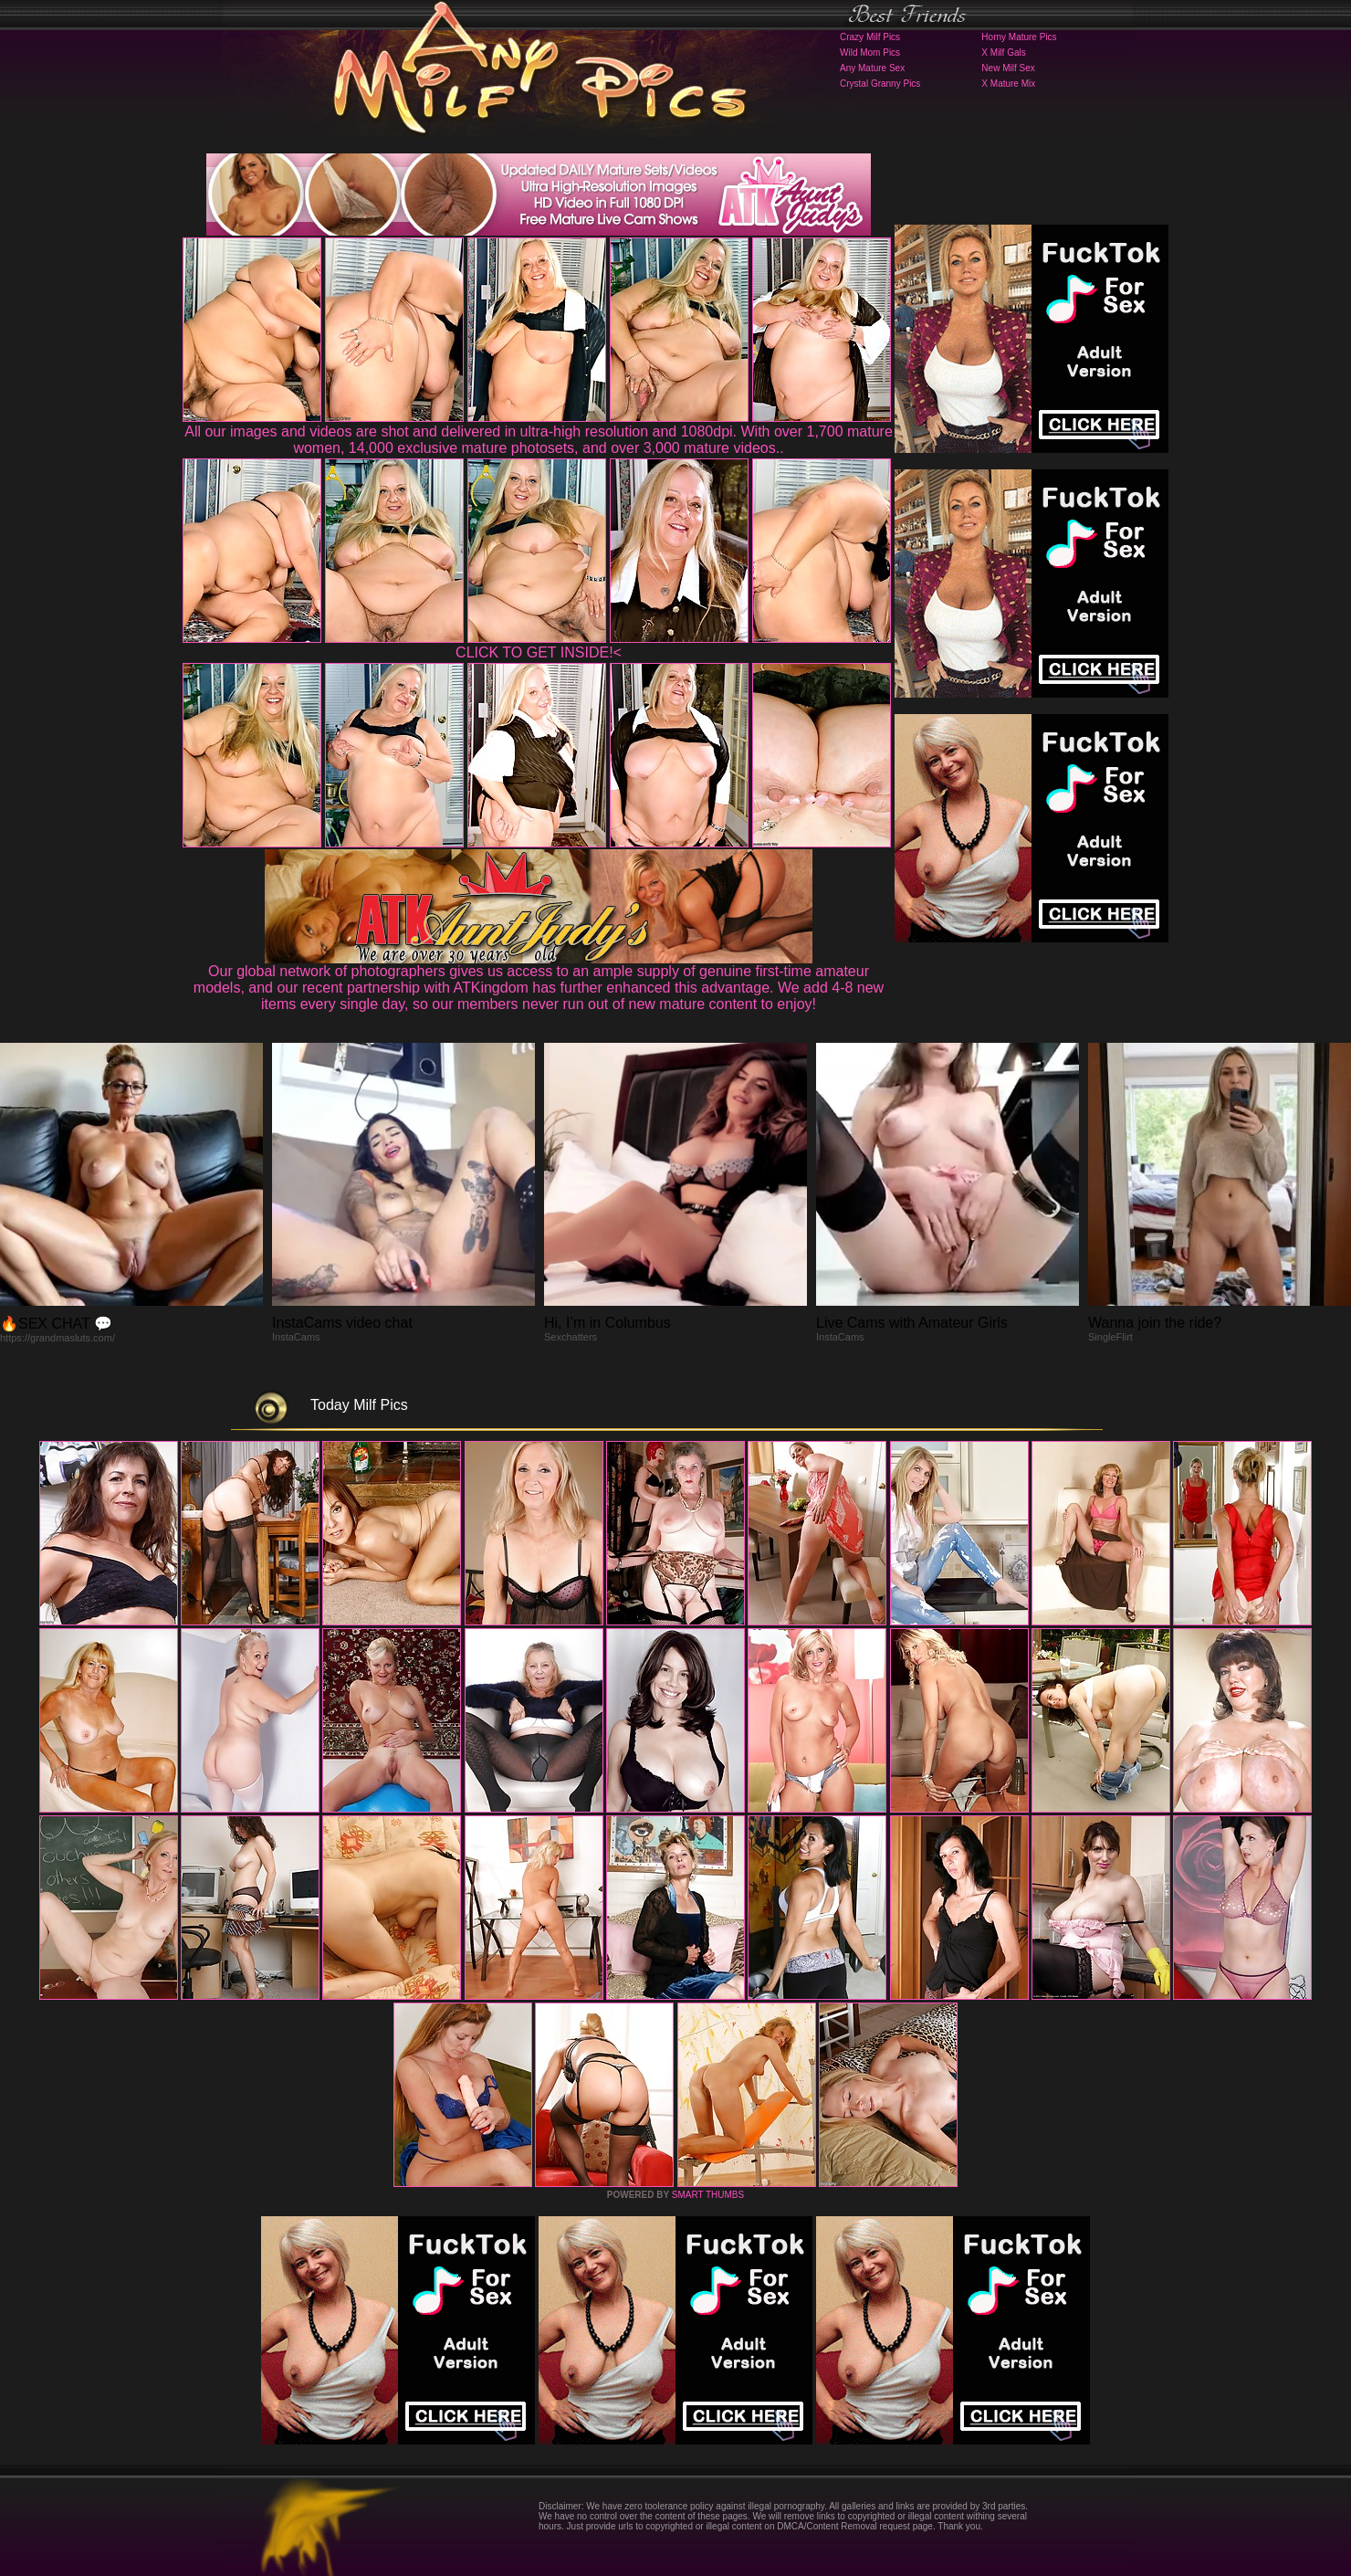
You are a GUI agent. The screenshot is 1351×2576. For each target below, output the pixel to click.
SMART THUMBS (708, 2195)
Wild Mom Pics (870, 52)
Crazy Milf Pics (870, 37)
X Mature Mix (1008, 84)
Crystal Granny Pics (880, 84)
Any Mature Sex (872, 68)
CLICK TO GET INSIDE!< (539, 652)
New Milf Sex (1007, 68)
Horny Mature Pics (1018, 37)
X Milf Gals (1003, 52)
